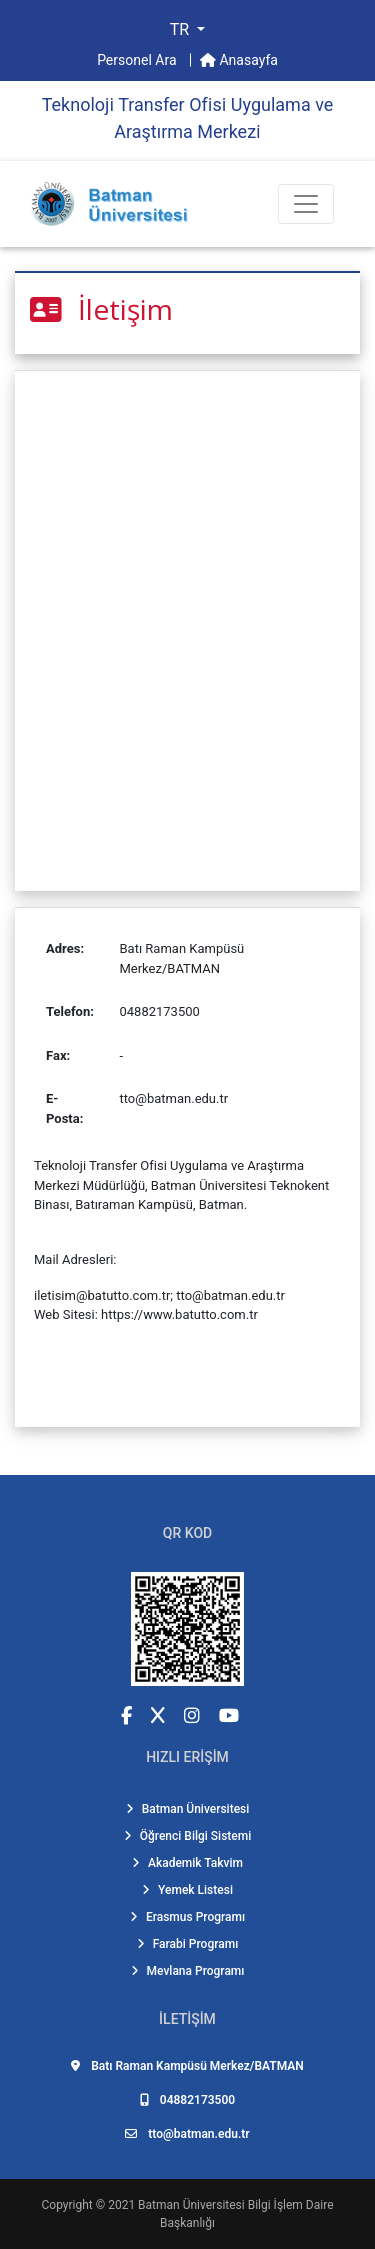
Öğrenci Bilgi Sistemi (188, 1836)
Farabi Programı (188, 1944)
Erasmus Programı (187, 1917)
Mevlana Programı (188, 1971)
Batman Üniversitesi (188, 1809)
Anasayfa (239, 60)
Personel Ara (138, 60)
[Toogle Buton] (306, 204)
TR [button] (181, 29)
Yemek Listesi (187, 1890)
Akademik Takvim (187, 1863)
